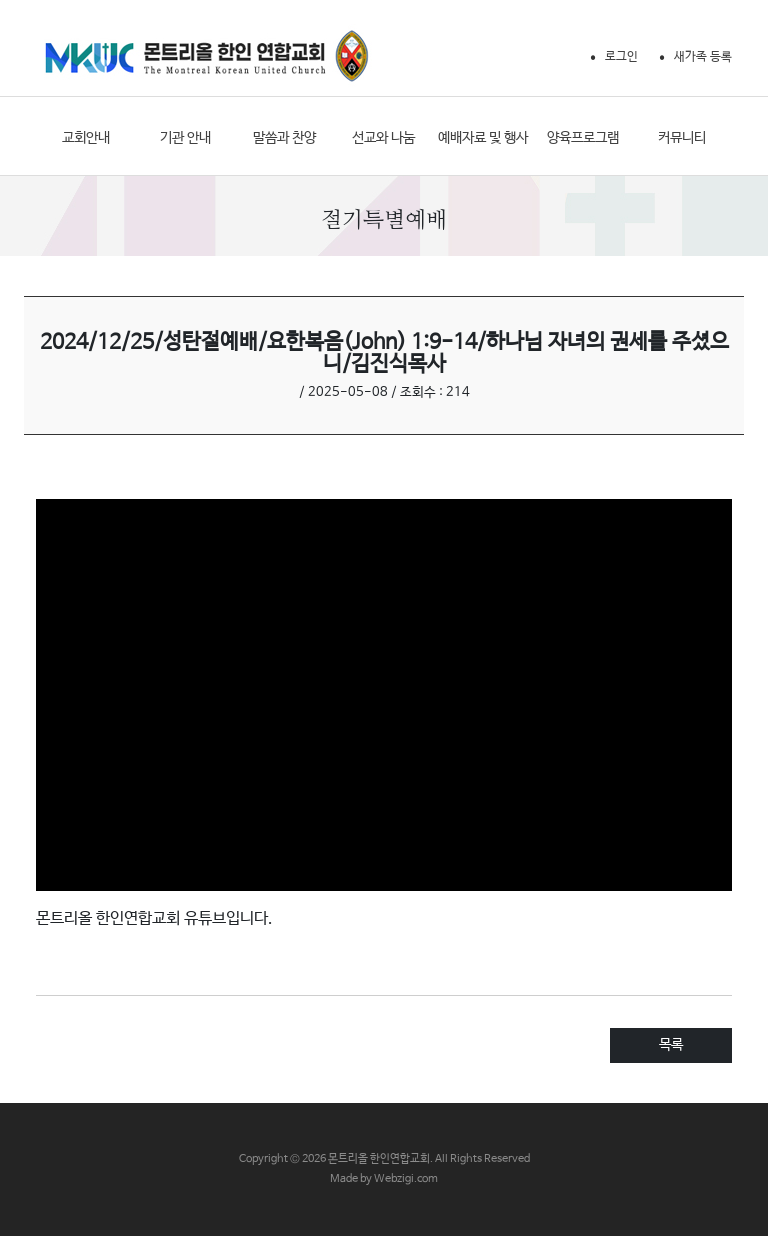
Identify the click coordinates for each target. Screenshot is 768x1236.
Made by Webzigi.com (384, 1179)
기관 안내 (185, 138)
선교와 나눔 (383, 138)
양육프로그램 (583, 138)
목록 (671, 1045)
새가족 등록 (703, 57)
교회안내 (86, 138)
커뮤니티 (682, 138)
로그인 (621, 57)
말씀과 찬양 (284, 138)
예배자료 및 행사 (483, 138)
